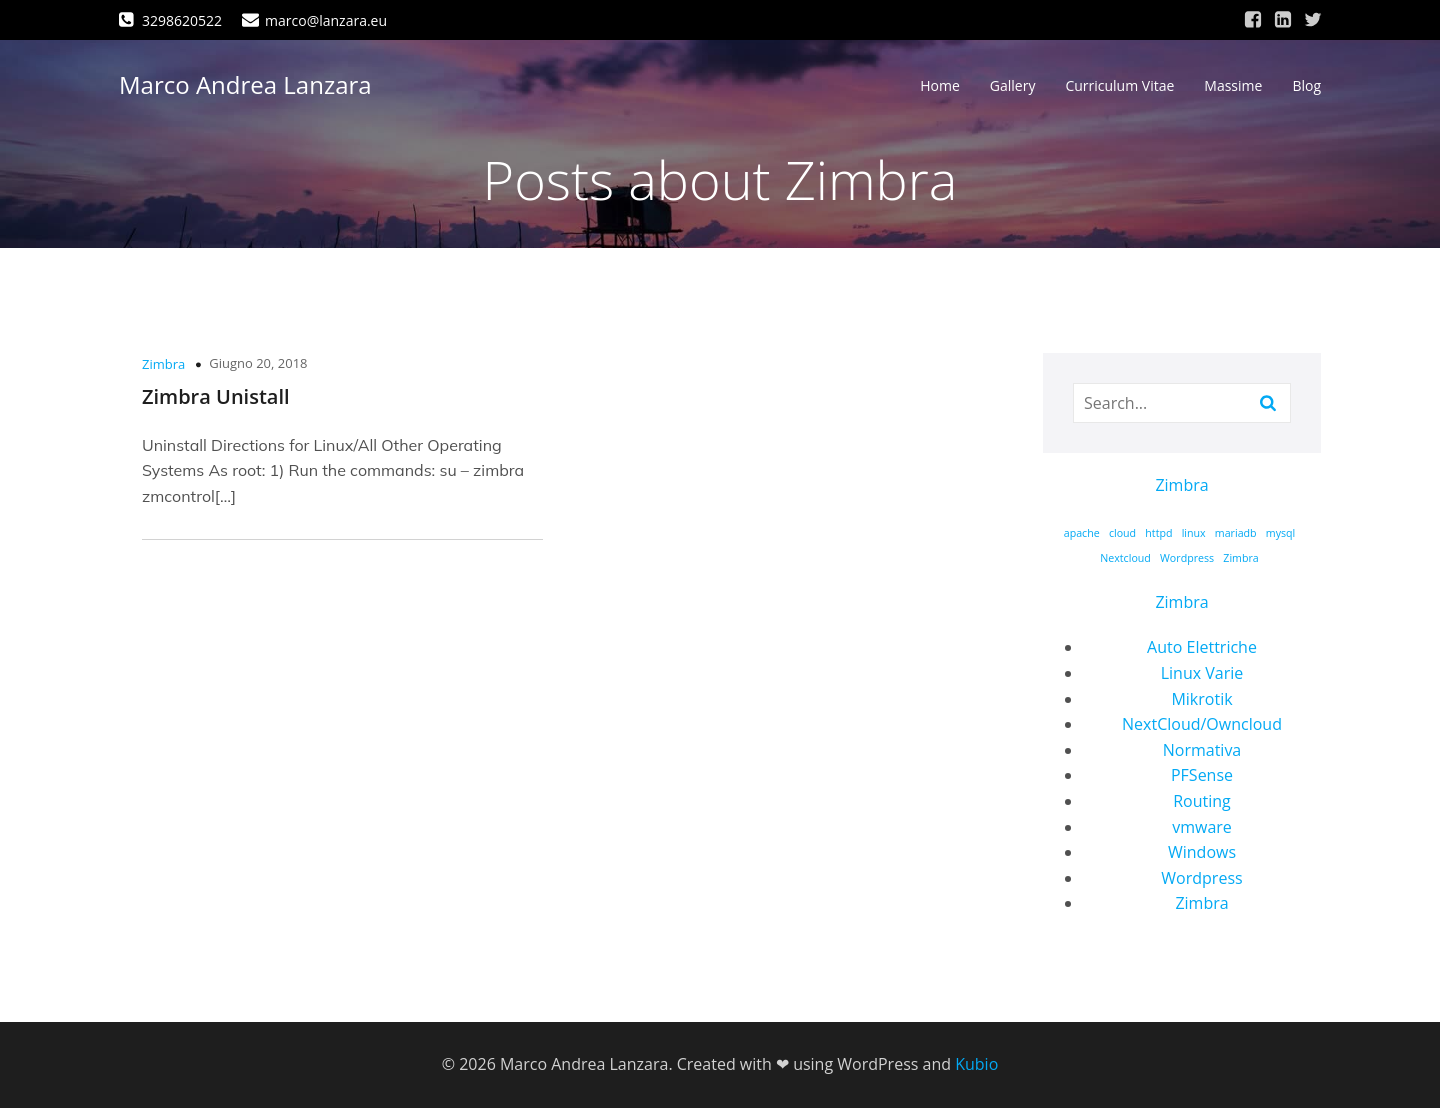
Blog (1306, 85)
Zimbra (163, 364)
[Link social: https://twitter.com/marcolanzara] (1313, 20)
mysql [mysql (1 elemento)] (1281, 533)
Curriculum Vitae (1119, 85)
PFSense (1202, 775)
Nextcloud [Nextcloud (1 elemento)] (1125, 558)
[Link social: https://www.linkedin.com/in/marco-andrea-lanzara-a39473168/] (1283, 20)
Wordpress (1201, 878)
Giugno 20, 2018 (258, 363)
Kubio (976, 1064)
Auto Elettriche (1202, 647)
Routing (1202, 801)
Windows (1202, 852)
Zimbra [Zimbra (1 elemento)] (1240, 558)
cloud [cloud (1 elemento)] (1122, 533)
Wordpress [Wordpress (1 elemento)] (1187, 558)
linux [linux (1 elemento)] (1194, 533)
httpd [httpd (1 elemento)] (1158, 533)
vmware (1202, 827)
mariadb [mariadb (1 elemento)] (1236, 533)
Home (940, 85)
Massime (1233, 85)
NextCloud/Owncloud (1202, 724)
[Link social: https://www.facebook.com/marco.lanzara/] (1253, 20)
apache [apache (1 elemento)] (1082, 533)
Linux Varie (1202, 673)
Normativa (1202, 750)
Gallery (1013, 85)
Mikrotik (1201, 699)
